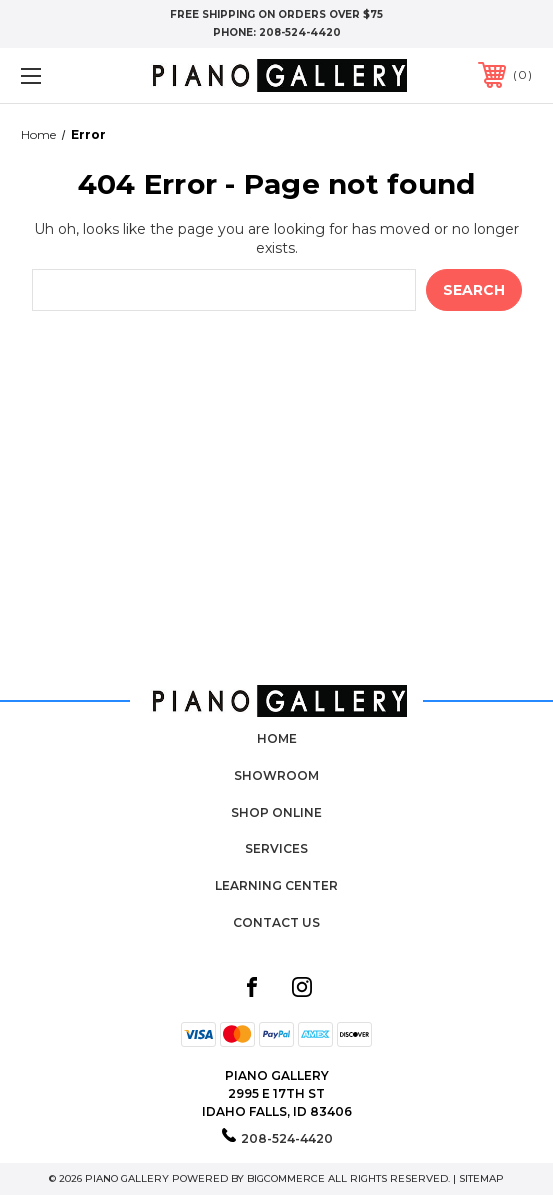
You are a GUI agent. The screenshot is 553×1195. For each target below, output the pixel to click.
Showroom (276, 775)
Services (276, 848)
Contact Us (276, 922)
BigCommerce (286, 1178)
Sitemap (481, 1178)
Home (277, 738)
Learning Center (276, 885)
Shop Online (276, 812)
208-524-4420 (300, 32)
